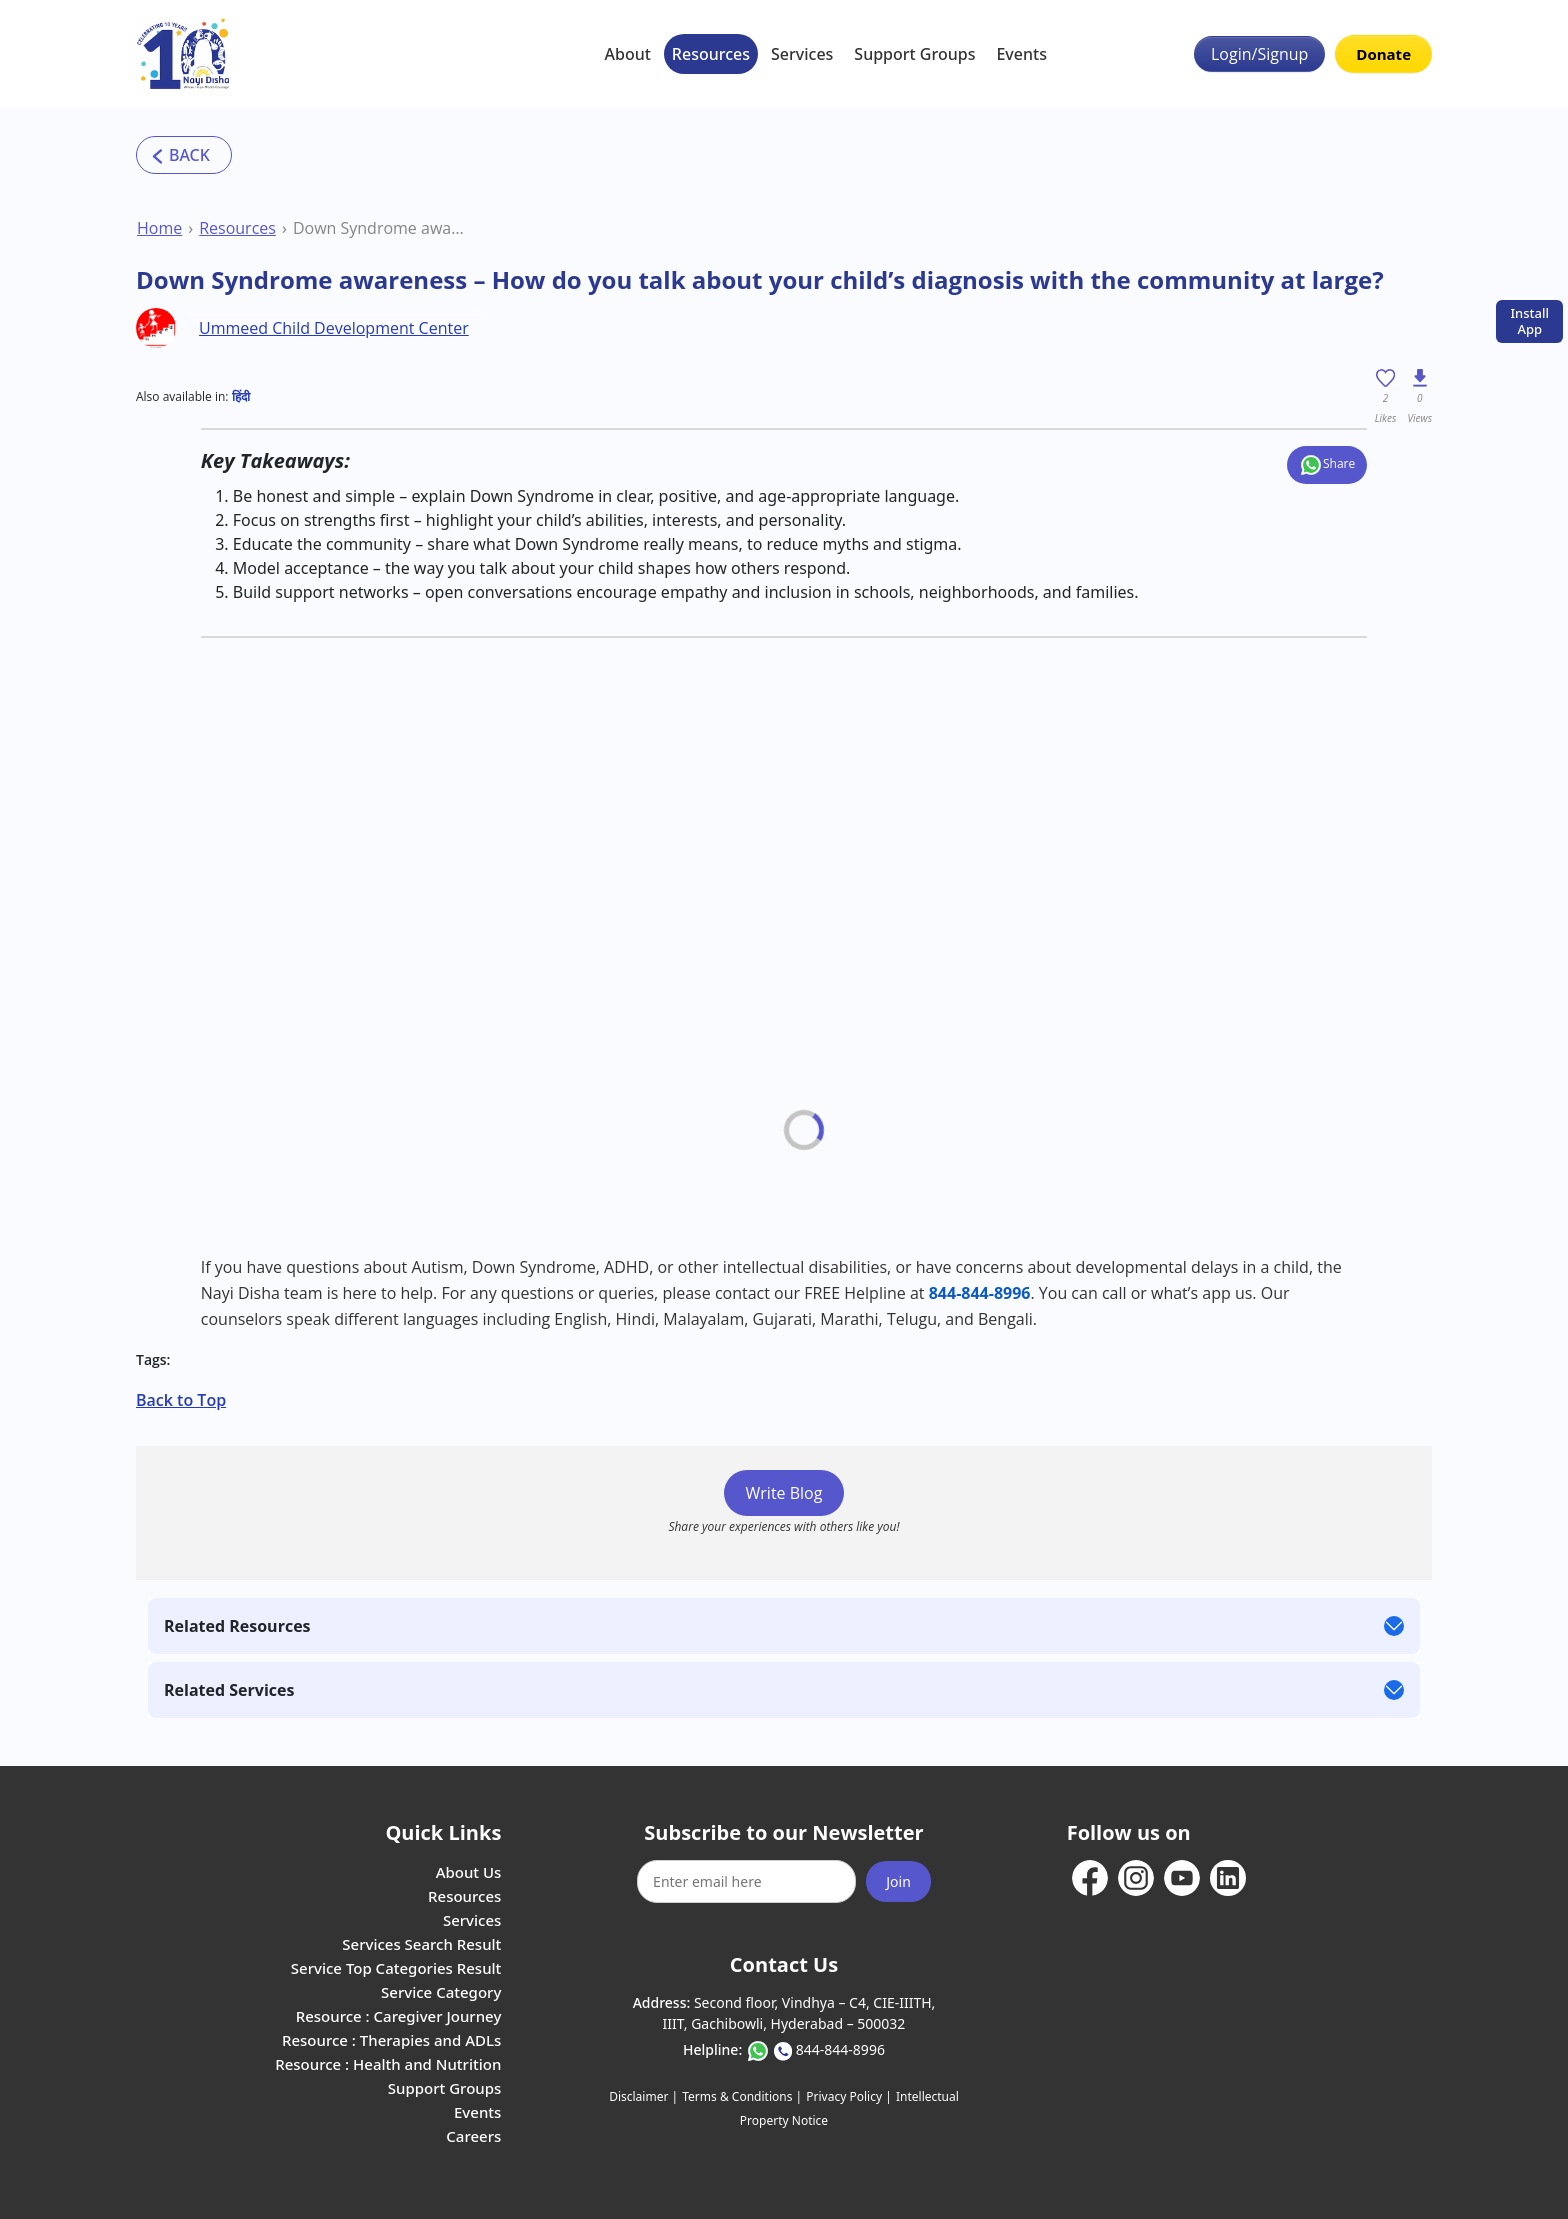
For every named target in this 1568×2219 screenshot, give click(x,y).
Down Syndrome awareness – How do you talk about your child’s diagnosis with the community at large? (380, 228)
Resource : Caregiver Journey (399, 2016)
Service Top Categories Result (396, 1968)
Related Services (229, 1690)
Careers (473, 2136)
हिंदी (241, 396)
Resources (711, 54)
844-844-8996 (840, 2049)
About (628, 54)
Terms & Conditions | (742, 2096)
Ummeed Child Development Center (334, 328)
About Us (469, 1872)
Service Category (441, 1992)
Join (898, 1881)
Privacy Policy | (848, 2096)
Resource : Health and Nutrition (388, 2064)
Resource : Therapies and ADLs (391, 2040)
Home (159, 228)
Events (1021, 54)
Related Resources (237, 1626)
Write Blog (784, 1493)
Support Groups (914, 54)
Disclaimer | (643, 2096)
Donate (1383, 54)
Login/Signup (1259, 54)
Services (802, 54)
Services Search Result (421, 1944)
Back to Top (181, 1400)
